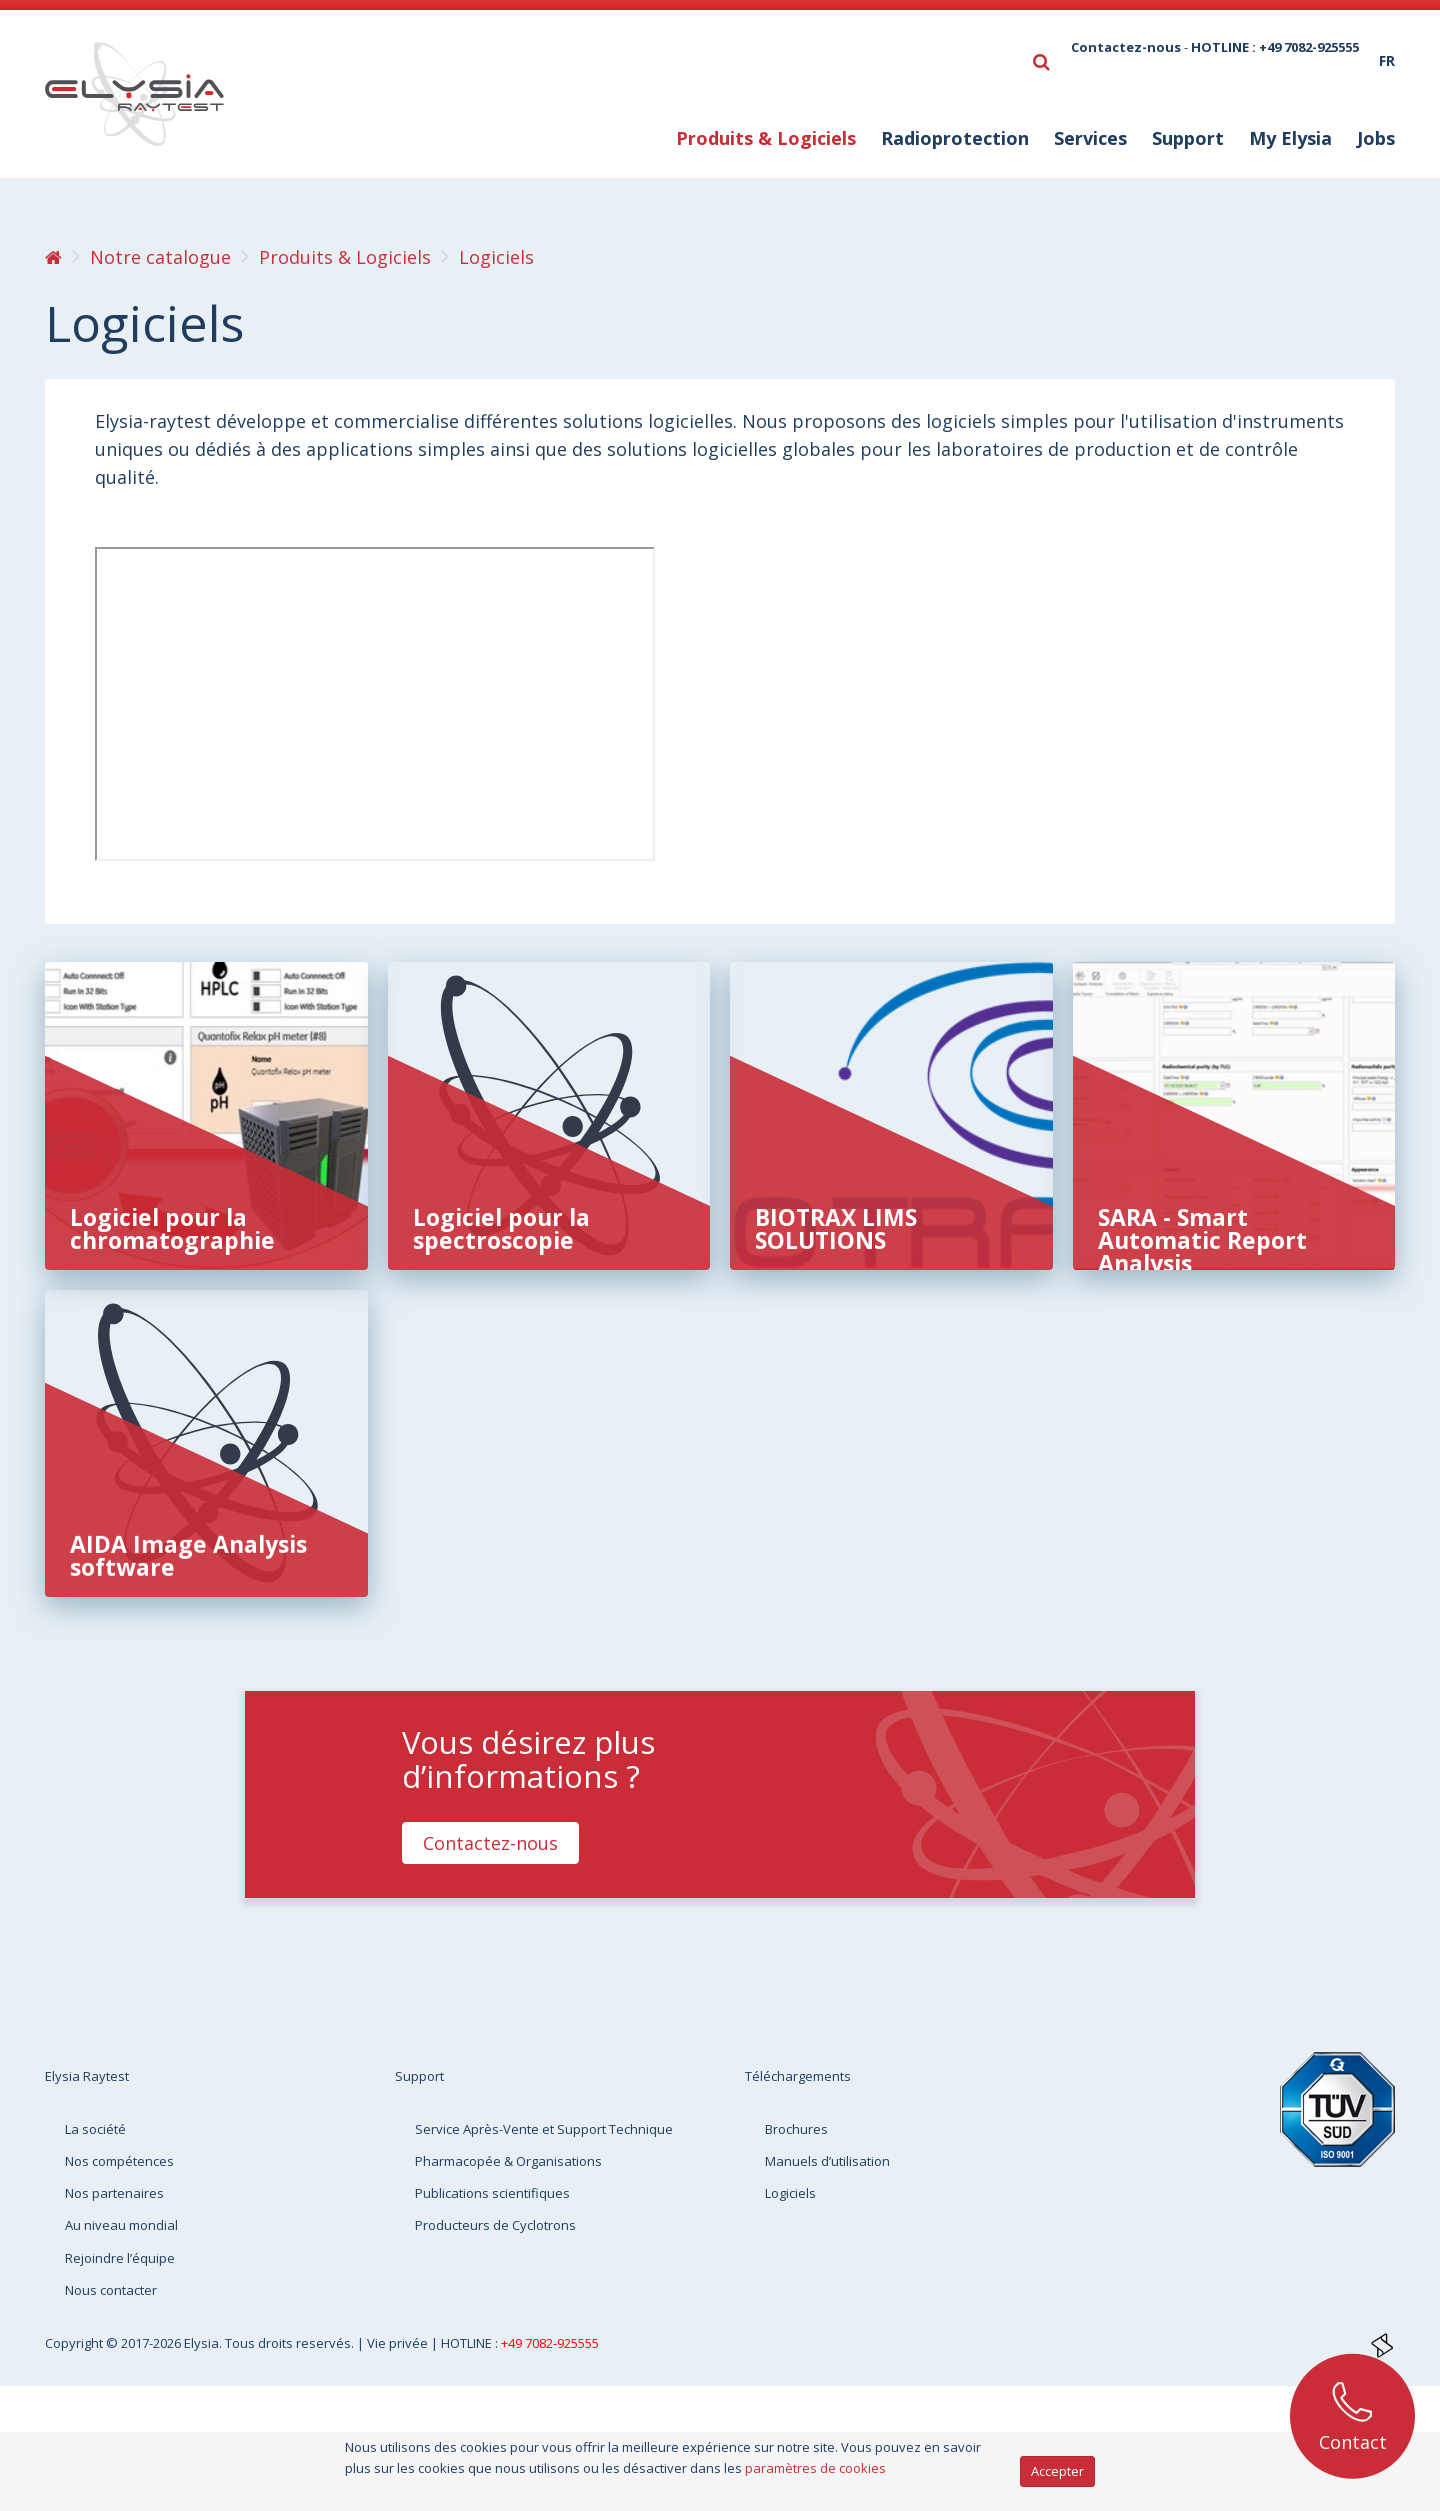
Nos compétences (119, 2161)
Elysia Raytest (87, 2076)
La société (95, 2129)
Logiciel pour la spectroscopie (501, 1228)
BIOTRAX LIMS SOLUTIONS (836, 1228)
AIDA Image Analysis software (188, 1555)
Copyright (75, 2343)
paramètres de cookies (815, 2468)
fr (1387, 60)
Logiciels (790, 2193)
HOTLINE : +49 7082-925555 (1275, 47)
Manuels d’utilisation (827, 2161)
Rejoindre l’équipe (120, 2258)
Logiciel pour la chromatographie (172, 1228)
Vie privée (399, 2343)
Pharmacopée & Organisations (508, 2161)
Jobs (1376, 138)
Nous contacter (111, 2290)
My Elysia (1290, 138)
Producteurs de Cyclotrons (495, 2225)
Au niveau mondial (121, 2225)
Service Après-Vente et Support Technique (544, 2129)
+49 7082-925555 (550, 2343)
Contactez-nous (1126, 47)
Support (1188, 138)
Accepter (1057, 2471)
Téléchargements (798, 2076)
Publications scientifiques (492, 2193)
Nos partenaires (114, 2193)
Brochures (796, 2129)
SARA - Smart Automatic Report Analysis (1202, 1240)
